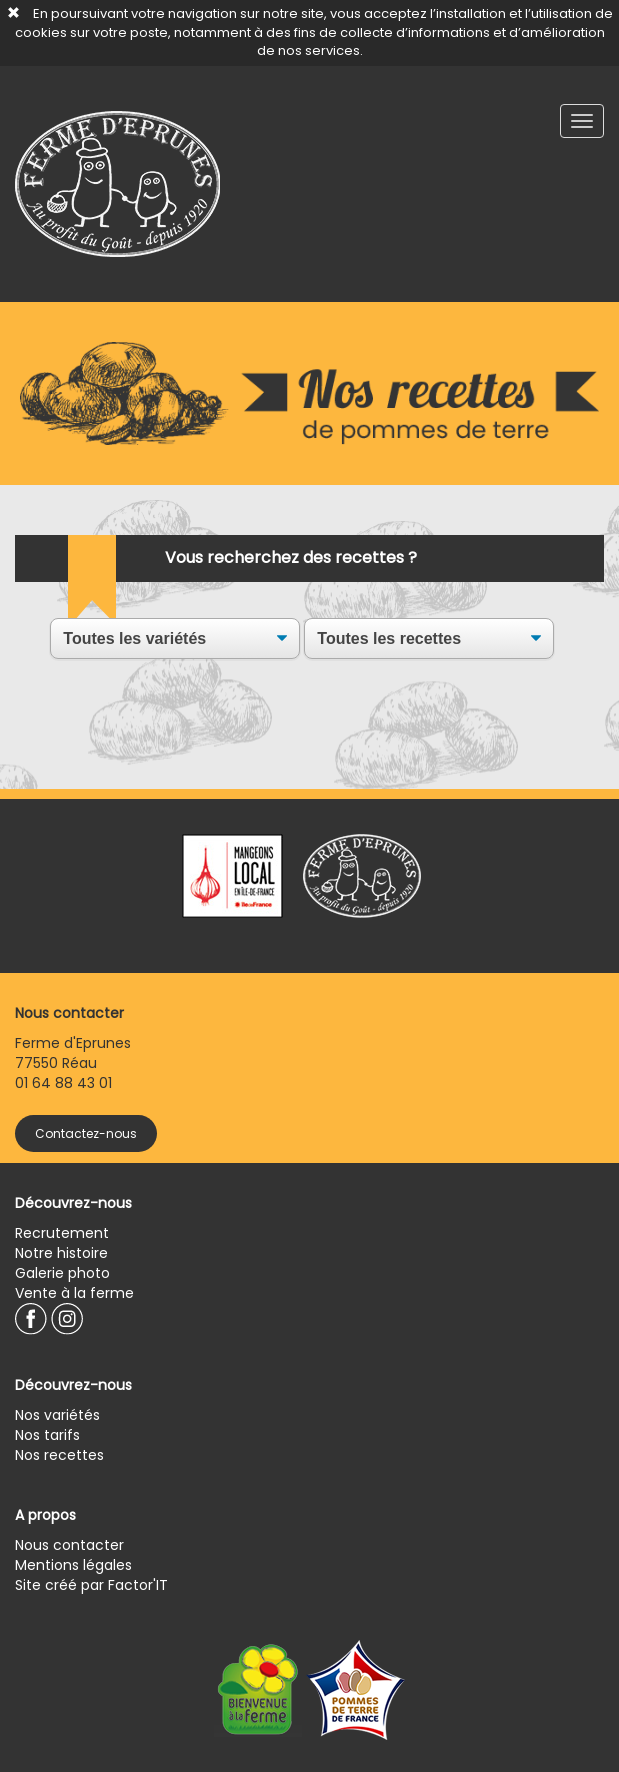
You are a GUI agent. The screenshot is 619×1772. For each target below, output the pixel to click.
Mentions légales (73, 1565)
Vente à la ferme (74, 1293)
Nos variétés (57, 1415)
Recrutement (62, 1233)
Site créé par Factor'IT (91, 1585)
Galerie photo (62, 1273)
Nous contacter (69, 1545)
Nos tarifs (47, 1435)
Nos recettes (59, 1455)
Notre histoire (61, 1253)
